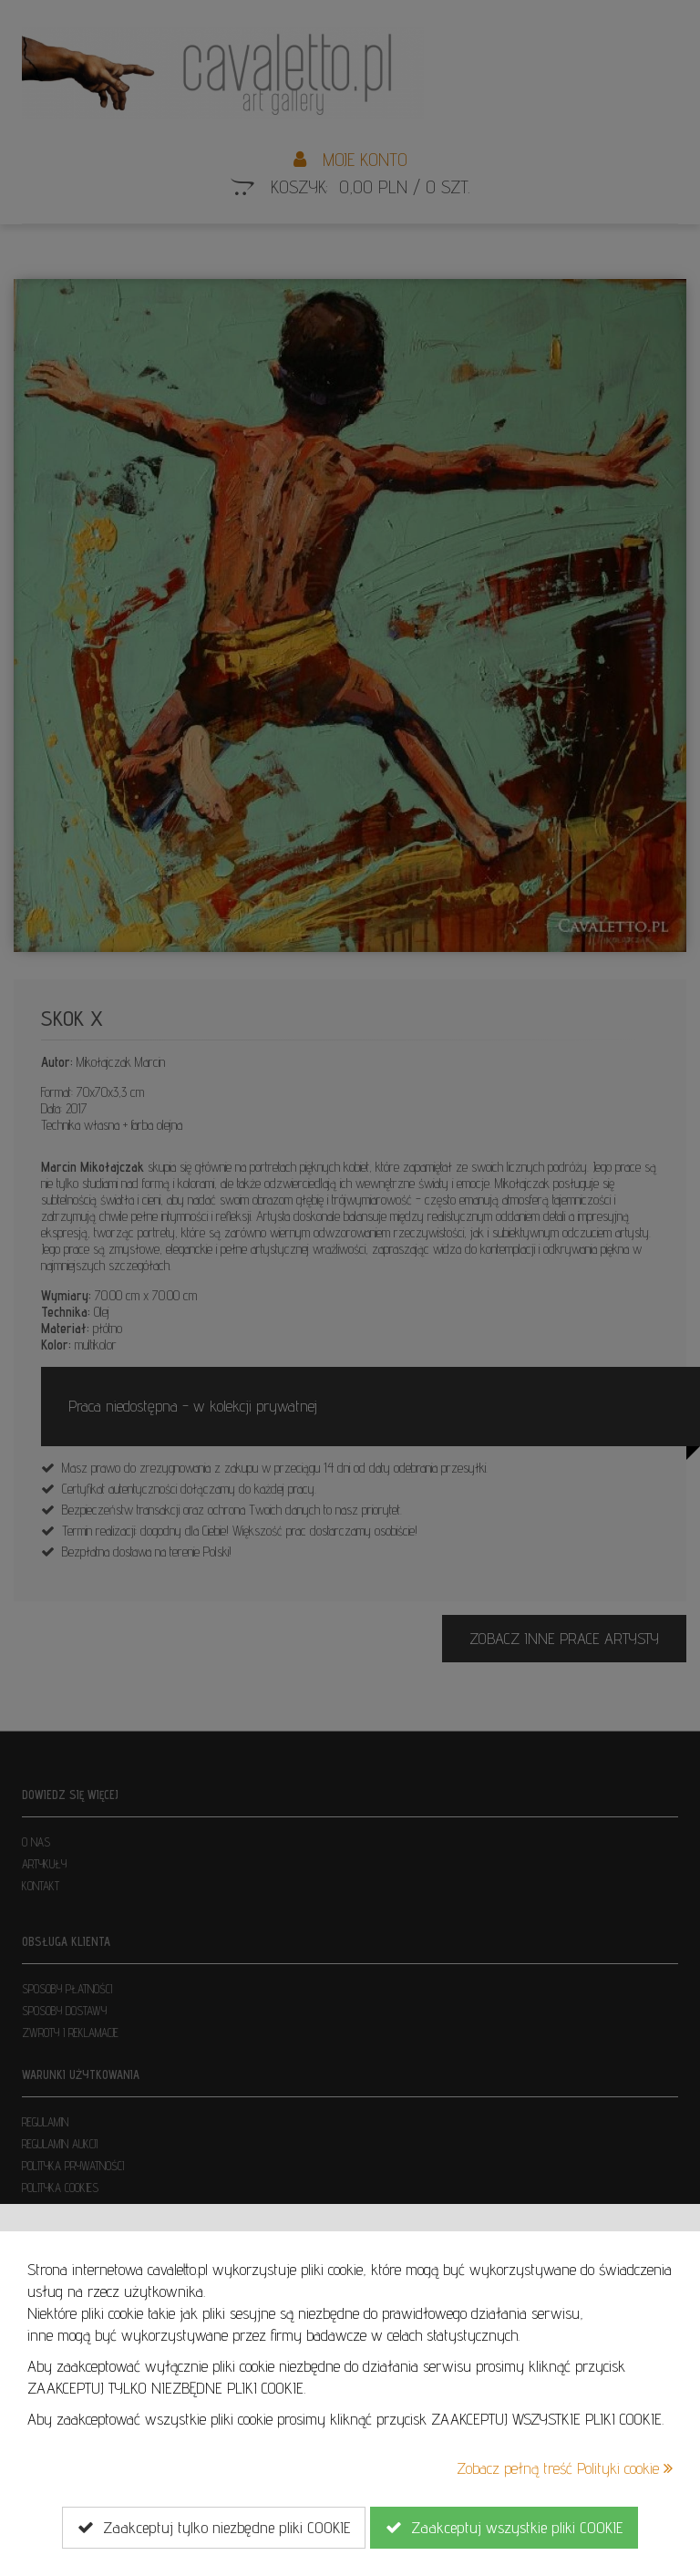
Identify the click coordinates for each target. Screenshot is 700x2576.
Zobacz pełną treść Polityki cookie (565, 2468)
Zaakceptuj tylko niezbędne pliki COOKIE (213, 2528)
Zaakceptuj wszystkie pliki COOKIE (504, 2528)
